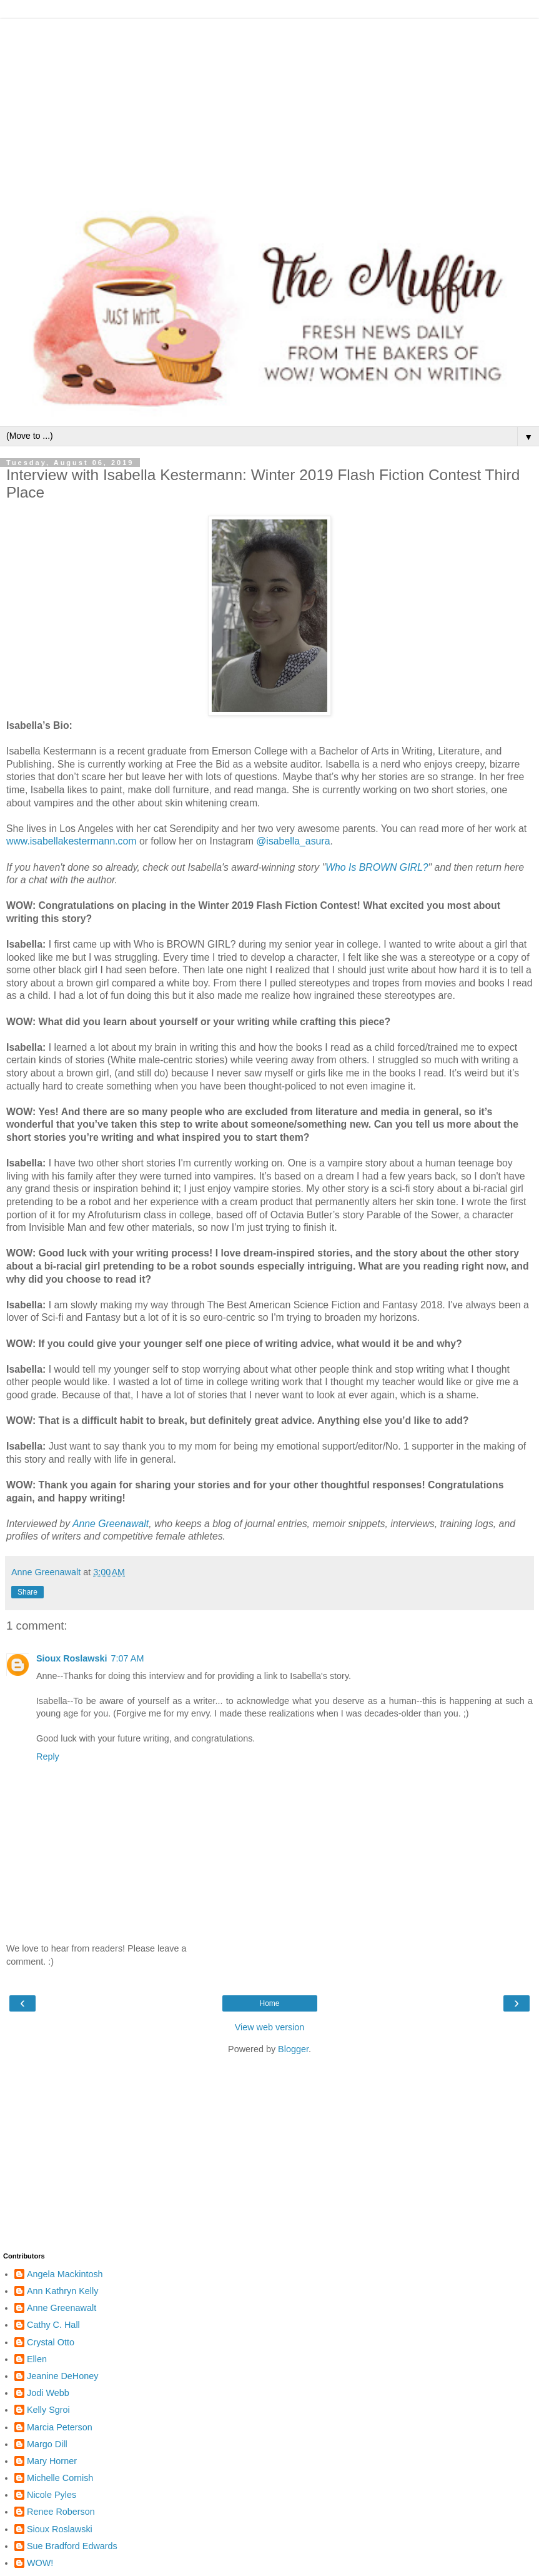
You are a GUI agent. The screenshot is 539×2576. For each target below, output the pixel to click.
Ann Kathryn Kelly (62, 2291)
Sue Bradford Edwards (72, 2546)
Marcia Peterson (59, 2427)
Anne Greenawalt (110, 1523)
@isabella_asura (293, 841)
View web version (270, 2027)
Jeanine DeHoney (62, 2376)
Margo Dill (47, 2444)
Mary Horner (52, 2461)
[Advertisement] (269, 106)
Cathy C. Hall (53, 2325)
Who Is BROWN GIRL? (376, 867)
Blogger (293, 2049)
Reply (47, 1757)
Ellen (37, 2359)
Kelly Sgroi (48, 2410)
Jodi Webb (48, 2393)
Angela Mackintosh (65, 2274)
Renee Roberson (61, 2512)
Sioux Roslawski (71, 1658)
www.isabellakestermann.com (71, 841)
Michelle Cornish (60, 2478)
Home (269, 2003)
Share (27, 1592)
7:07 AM (127, 1658)
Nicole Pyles (51, 2495)
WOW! (40, 2563)
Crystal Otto (50, 2342)
